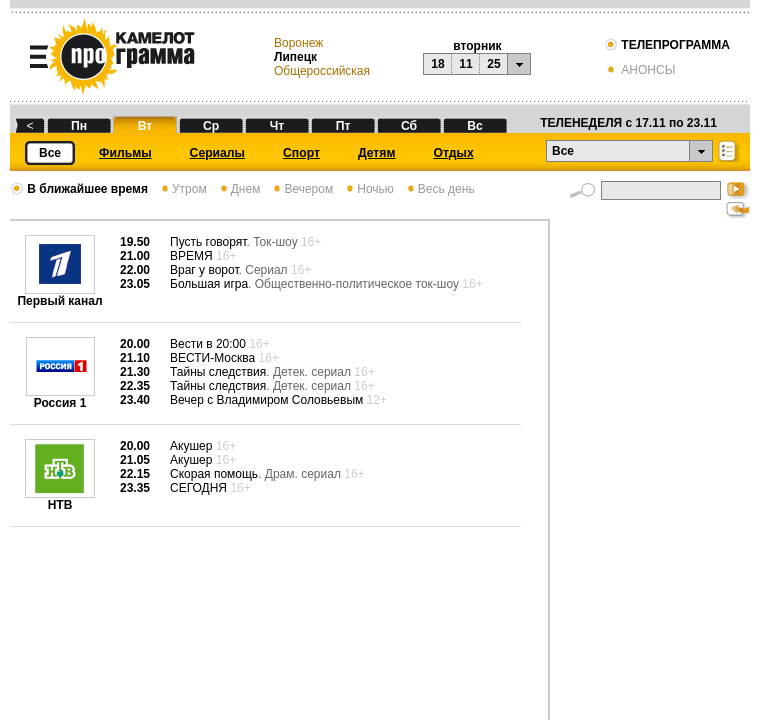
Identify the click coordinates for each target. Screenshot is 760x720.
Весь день (439, 189)
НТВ (60, 499)
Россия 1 (60, 397)
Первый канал (59, 295)
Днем (239, 189)
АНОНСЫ (639, 70)
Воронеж (298, 43)
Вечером (301, 189)
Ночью (368, 189)
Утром (182, 189)
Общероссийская (322, 71)
